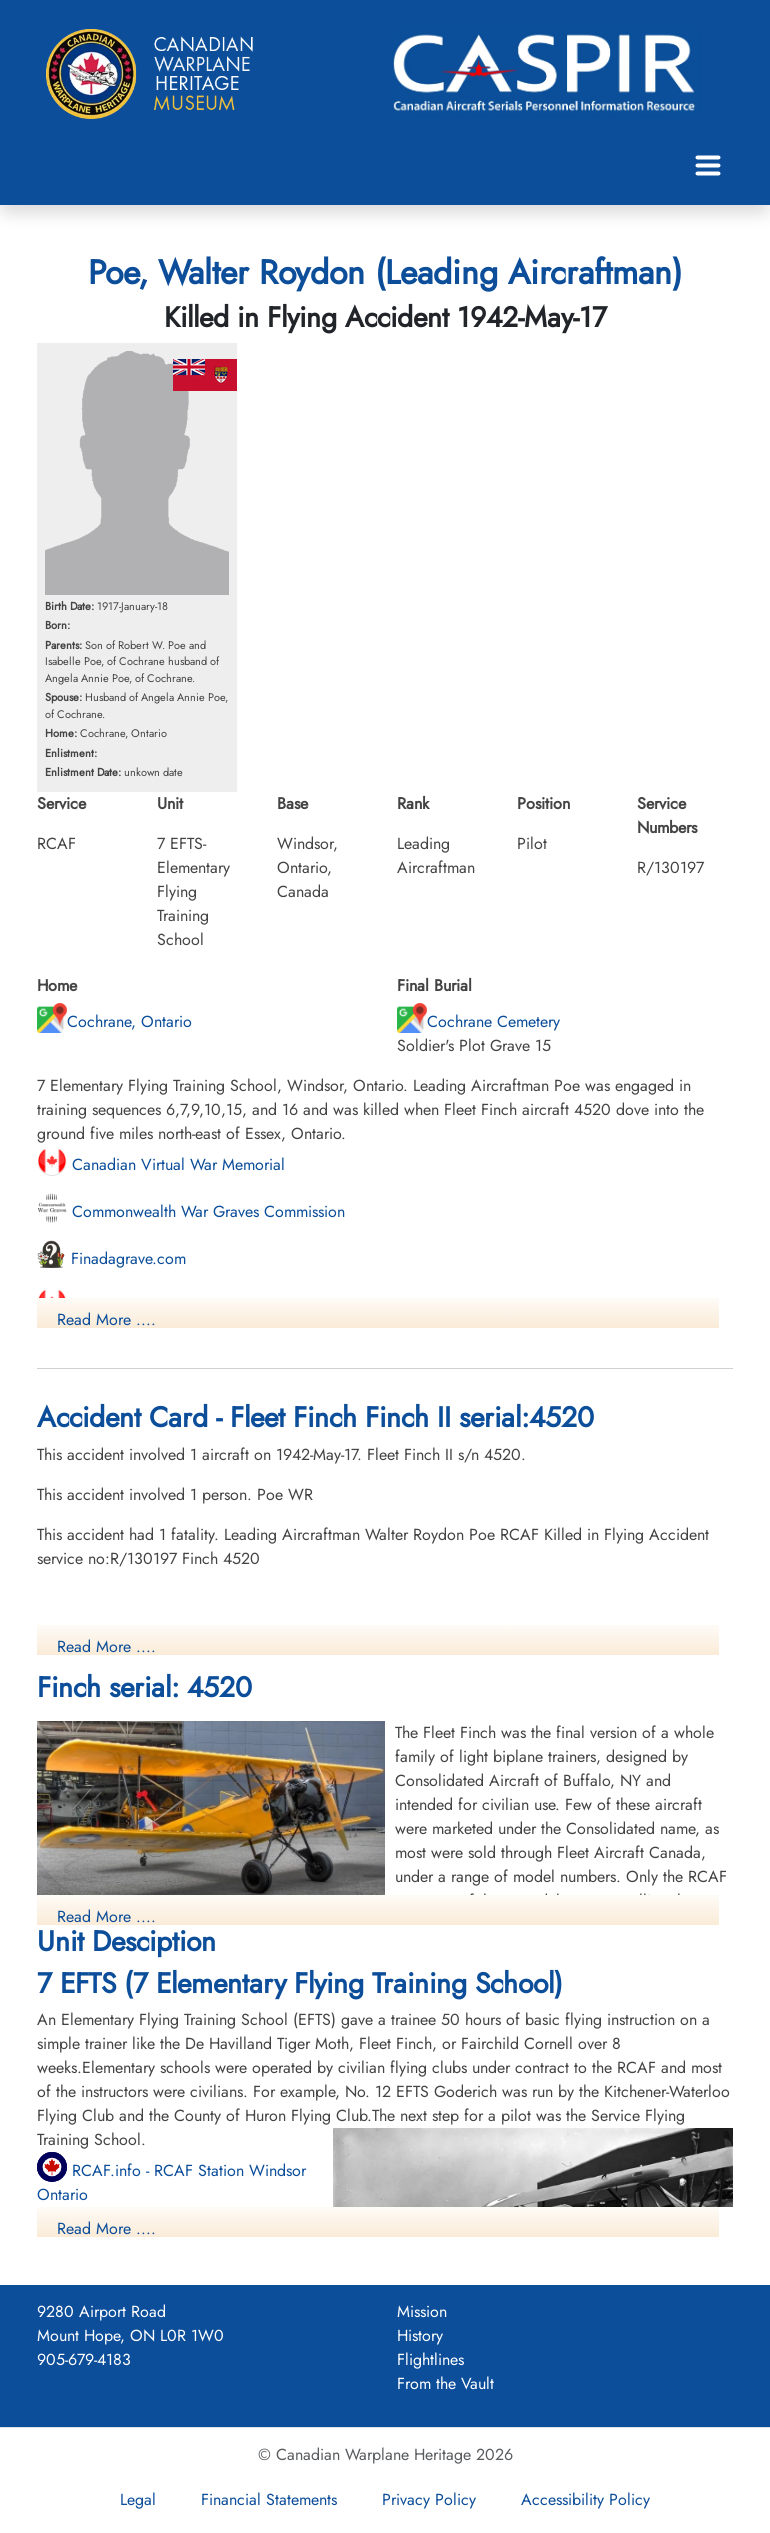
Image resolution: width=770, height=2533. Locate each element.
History (420, 2335)
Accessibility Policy (585, 2499)
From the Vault (445, 2383)
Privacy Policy (429, 2499)
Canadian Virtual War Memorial (161, 1164)
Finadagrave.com (111, 1258)
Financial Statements (269, 2499)
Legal (138, 2499)
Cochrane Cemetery (478, 1021)
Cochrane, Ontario (114, 1021)
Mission (422, 2311)
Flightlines (430, 2359)
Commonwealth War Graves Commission (191, 1211)
